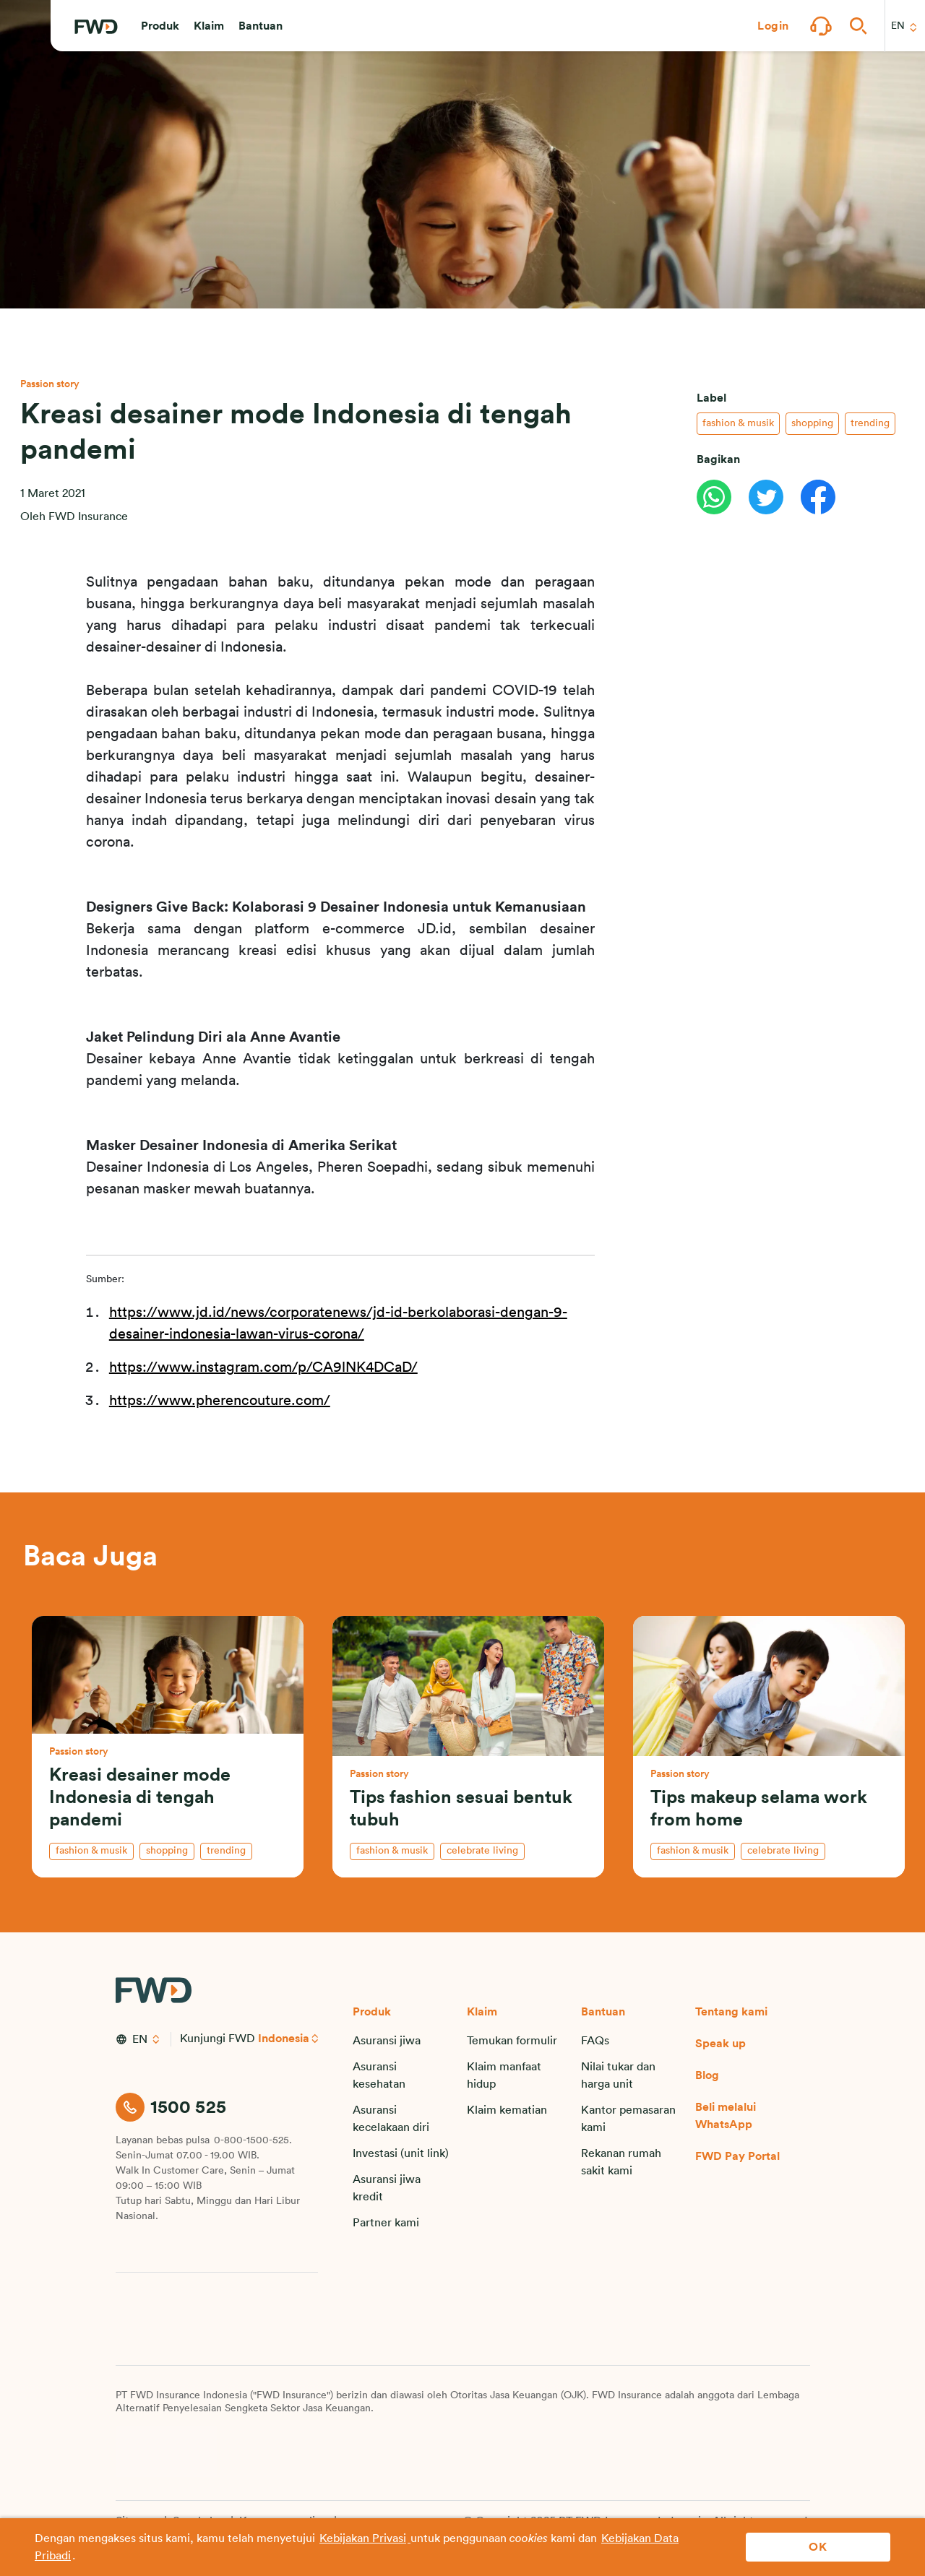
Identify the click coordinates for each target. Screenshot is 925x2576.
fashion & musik (738, 412)
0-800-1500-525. (253, 2140)
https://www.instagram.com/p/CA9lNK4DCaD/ (263, 1367)
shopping (812, 412)
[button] (160, 26)
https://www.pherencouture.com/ (219, 1400)
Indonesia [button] (284, 2038)
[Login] (773, 26)
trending (870, 412)
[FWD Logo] (96, 27)
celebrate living (482, 1851)
